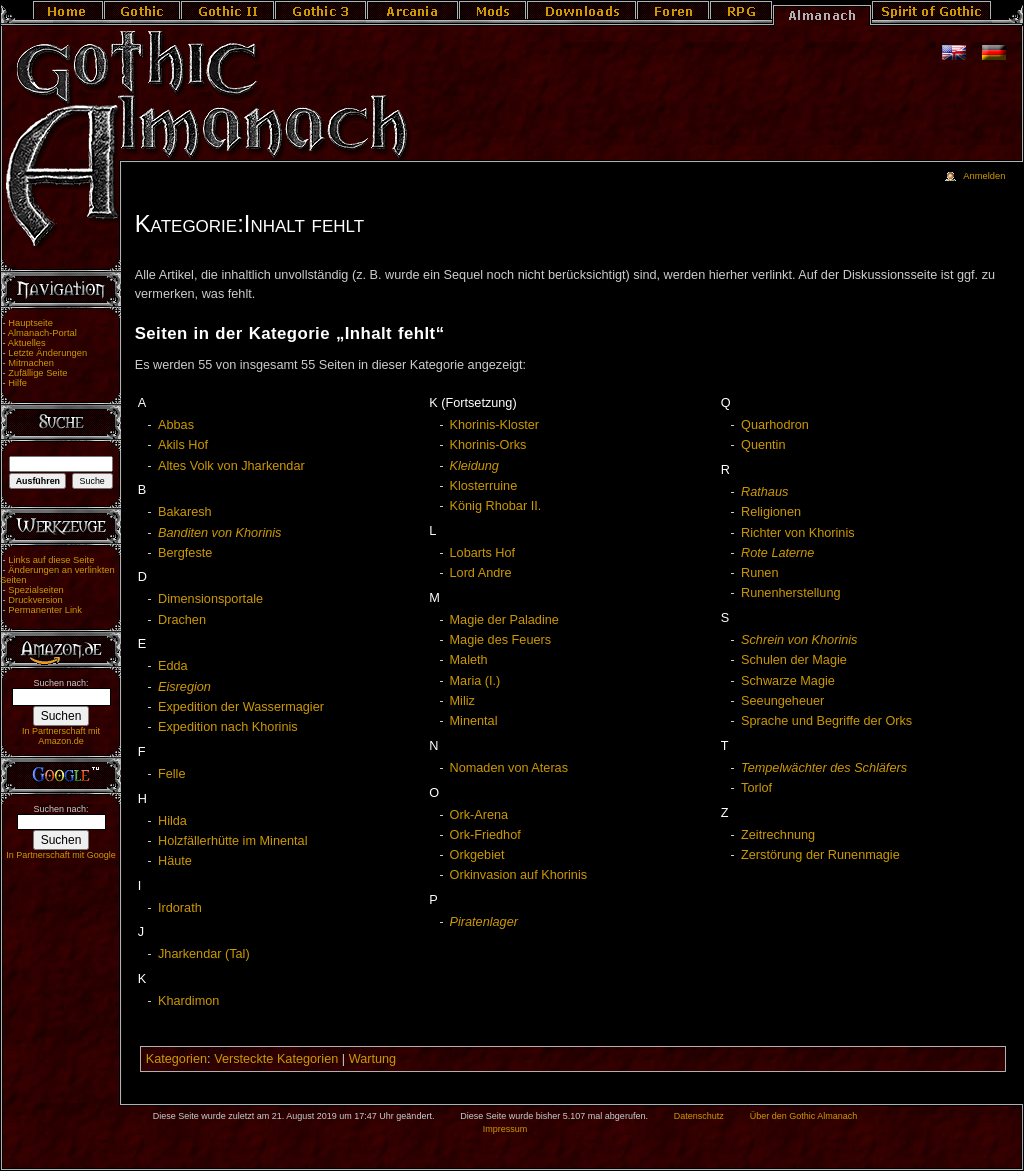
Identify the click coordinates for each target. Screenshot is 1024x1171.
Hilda (172, 821)
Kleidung (474, 466)
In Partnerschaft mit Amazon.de (61, 736)
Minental (474, 721)
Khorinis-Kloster (495, 425)
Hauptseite (30, 323)
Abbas (176, 425)
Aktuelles (27, 343)
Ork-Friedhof (485, 835)
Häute (175, 861)
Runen (759, 573)
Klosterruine (484, 486)
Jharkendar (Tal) (204, 954)
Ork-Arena (479, 815)
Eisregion (184, 687)
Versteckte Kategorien (276, 1059)
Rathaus (764, 492)
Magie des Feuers (501, 640)
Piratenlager (484, 922)
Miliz (462, 701)
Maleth (469, 660)
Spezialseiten (36, 590)
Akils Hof (183, 445)
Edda (173, 666)
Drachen (182, 620)
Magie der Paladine (504, 620)
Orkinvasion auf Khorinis (519, 875)
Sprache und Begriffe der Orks (826, 721)
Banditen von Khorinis (219, 533)
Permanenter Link (45, 610)
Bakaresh (185, 512)
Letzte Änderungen (47, 353)
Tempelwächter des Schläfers (824, 768)
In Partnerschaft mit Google (61, 855)
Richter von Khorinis (798, 533)
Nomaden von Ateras (509, 768)
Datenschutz (699, 1116)
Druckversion (35, 600)
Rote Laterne (777, 553)
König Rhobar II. (496, 506)
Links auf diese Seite (51, 560)
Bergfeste (185, 553)
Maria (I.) (475, 681)
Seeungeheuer (782, 701)
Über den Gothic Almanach (804, 1116)
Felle (172, 774)
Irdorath (180, 908)
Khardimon (188, 1001)
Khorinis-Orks (488, 445)
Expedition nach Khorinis (228, 727)
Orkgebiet (477, 855)
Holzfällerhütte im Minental (233, 841)
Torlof (756, 788)
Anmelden (984, 176)
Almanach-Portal (42, 333)
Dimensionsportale (210, 599)
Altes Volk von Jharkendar (231, 466)
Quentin (763, 445)
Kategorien (176, 1059)
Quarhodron (775, 425)
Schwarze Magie (788, 681)
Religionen (771, 512)
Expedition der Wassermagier (241, 707)
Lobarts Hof (483, 553)
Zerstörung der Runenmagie (820, 855)
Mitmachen (31, 363)
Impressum (505, 1129)
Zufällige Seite (37, 373)
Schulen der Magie (794, 660)
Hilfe (17, 383)
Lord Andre (481, 573)
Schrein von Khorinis (799, 640)
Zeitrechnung (778, 835)
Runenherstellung (790, 593)
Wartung (372, 1059)
